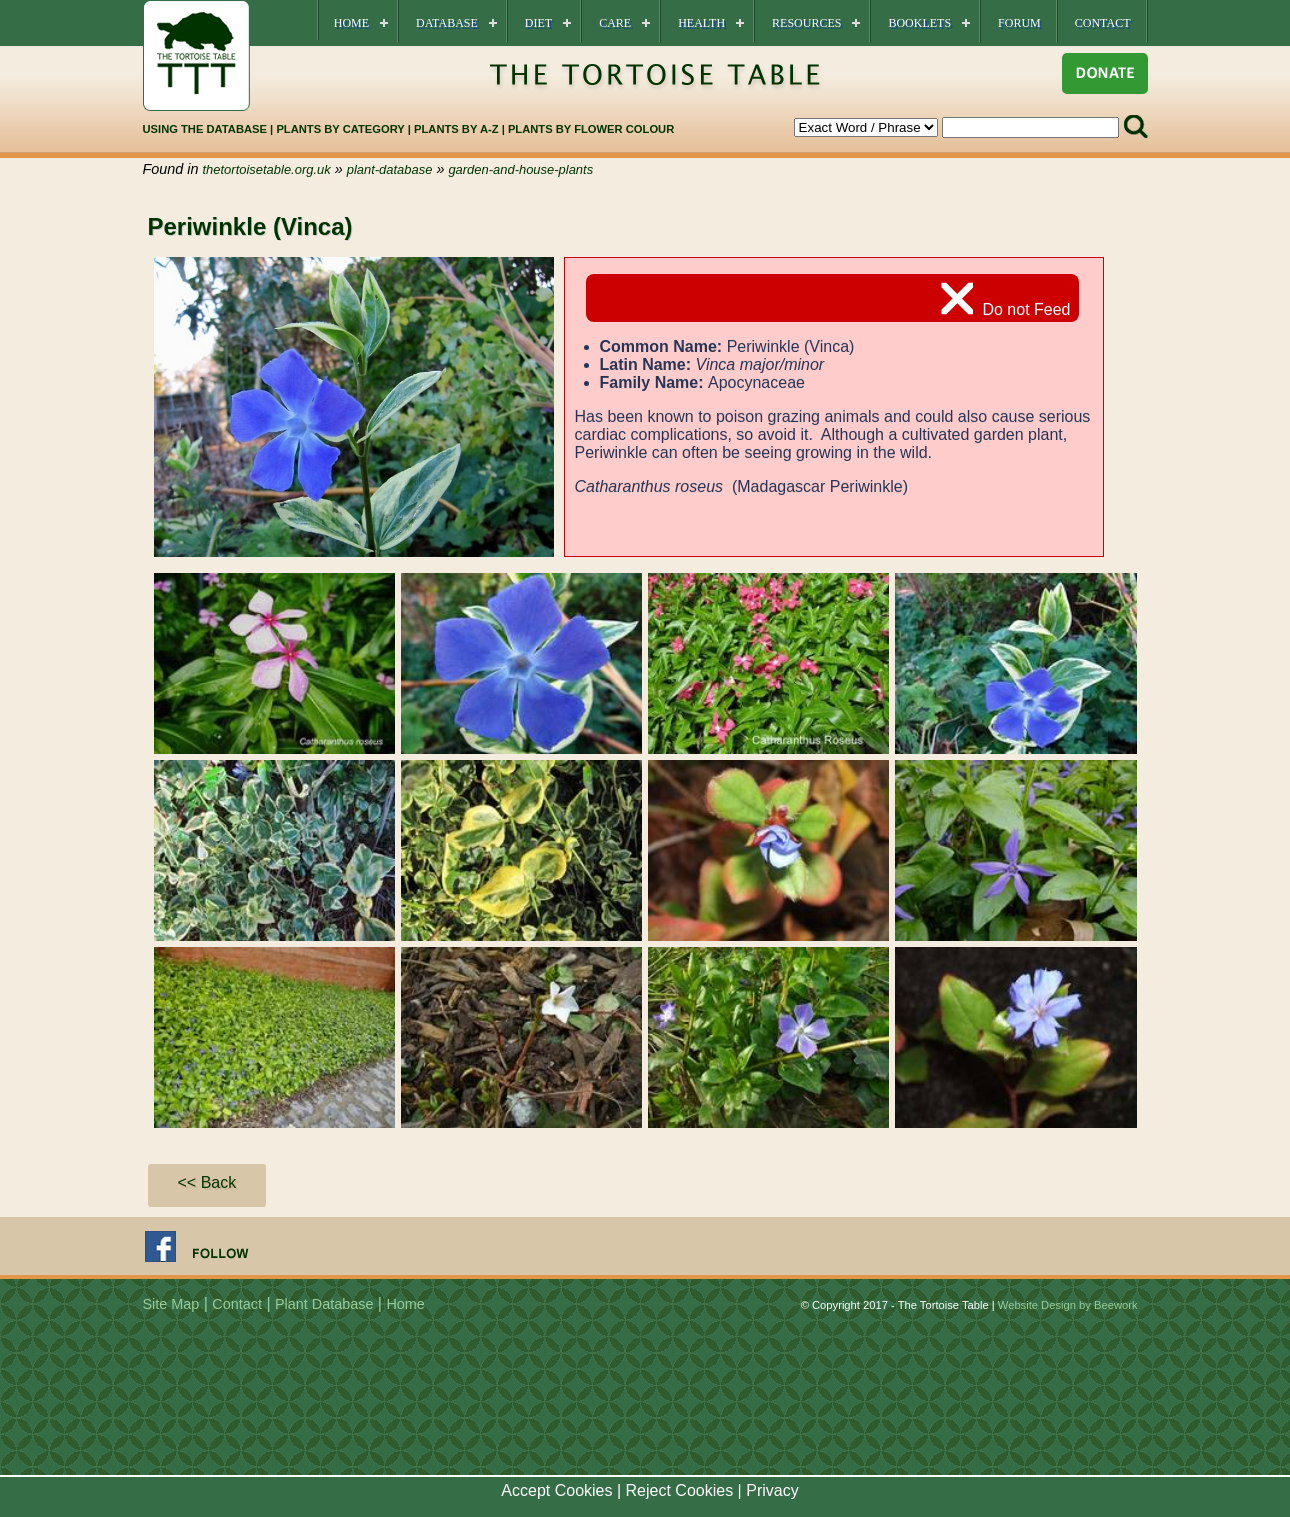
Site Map (171, 1304)
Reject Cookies (680, 1490)
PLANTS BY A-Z (458, 129)
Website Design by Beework (1068, 1305)
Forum (1019, 23)
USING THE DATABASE (205, 129)
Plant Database (324, 1304)
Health (701, 23)
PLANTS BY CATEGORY (340, 129)
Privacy (772, 1490)
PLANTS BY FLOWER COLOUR (591, 129)
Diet (538, 23)
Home (351, 23)
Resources (806, 23)
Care (615, 23)
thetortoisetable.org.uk (267, 169)
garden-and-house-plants (520, 169)
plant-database (390, 169)
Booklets (919, 23)
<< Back (207, 1182)
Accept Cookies (556, 1490)
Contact (1103, 23)
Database (447, 23)
